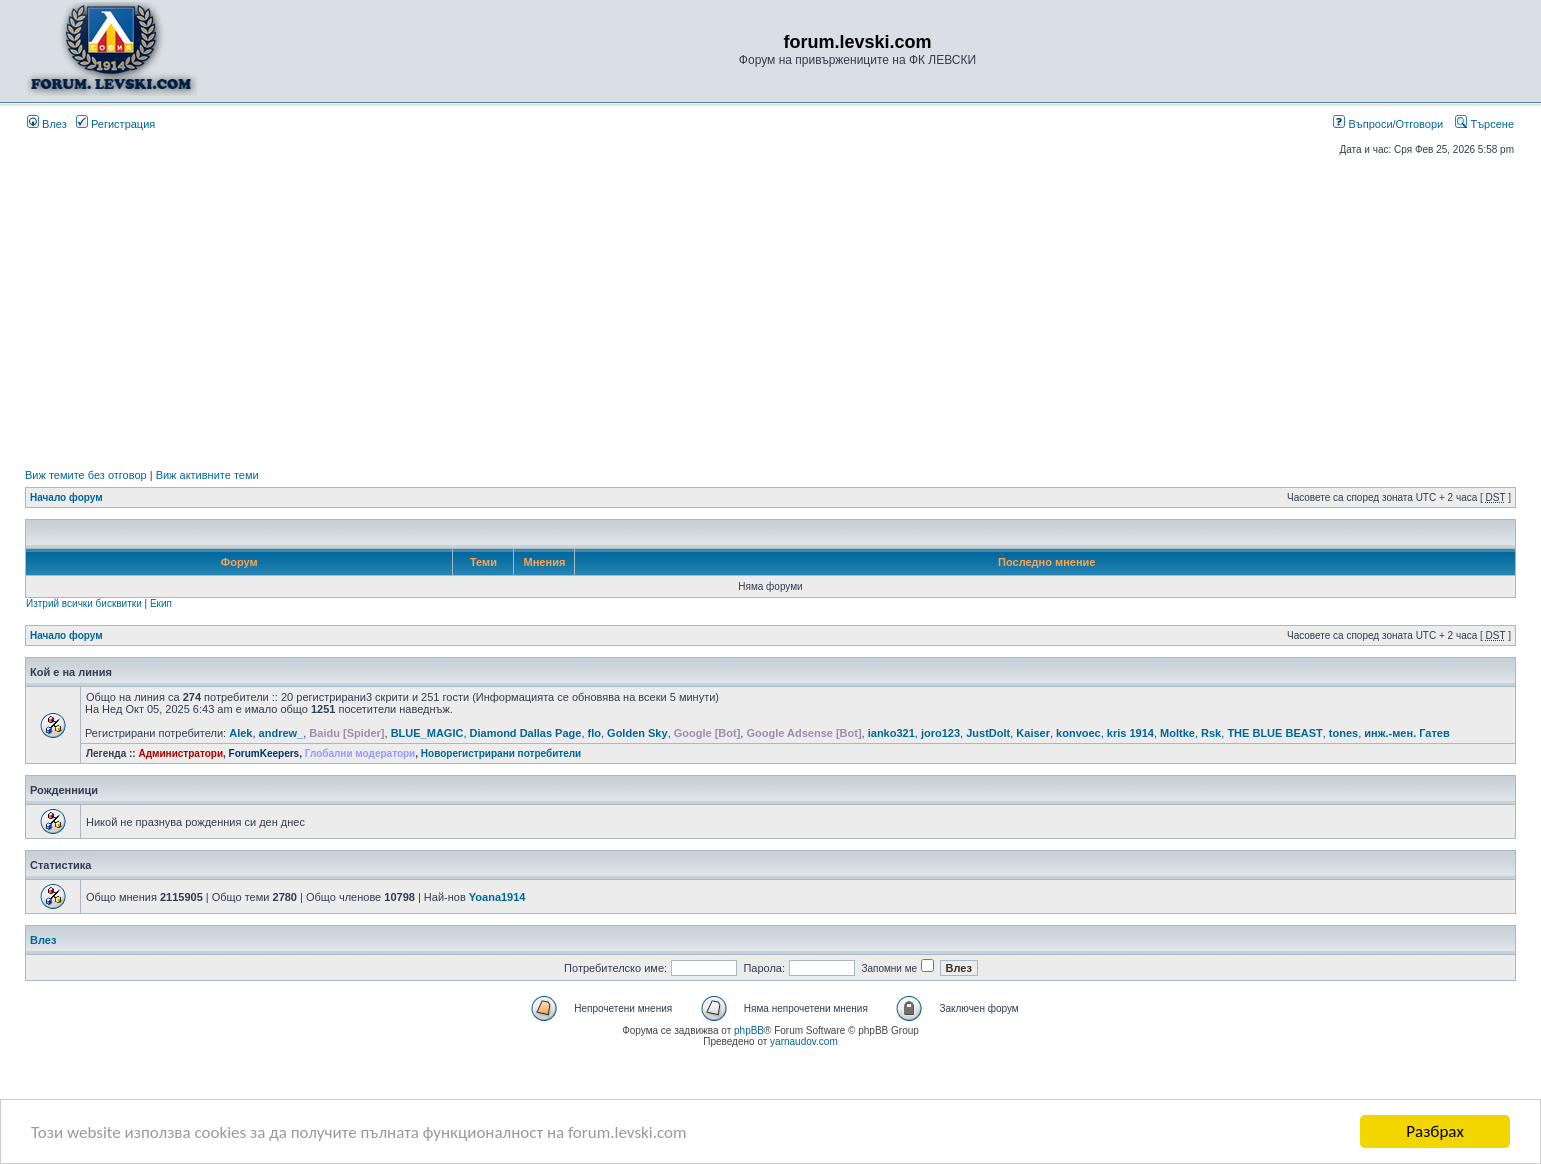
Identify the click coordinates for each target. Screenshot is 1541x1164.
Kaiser (1033, 733)
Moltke (1177, 733)
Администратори (180, 753)
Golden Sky (637, 733)
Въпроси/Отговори (1388, 124)
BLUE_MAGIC (427, 733)
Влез (47, 124)
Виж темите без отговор (86, 475)
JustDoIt (988, 733)
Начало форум (66, 497)
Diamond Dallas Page (526, 733)
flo (594, 733)
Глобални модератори (360, 753)
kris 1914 (1130, 733)
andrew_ (281, 733)
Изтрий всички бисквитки (84, 603)
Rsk (1211, 733)
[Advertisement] (771, 312)
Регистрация (115, 124)
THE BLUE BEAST (1274, 733)
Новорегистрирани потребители (501, 753)
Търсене (1484, 124)
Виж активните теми (207, 475)
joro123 (940, 733)
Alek (240, 733)
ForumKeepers (264, 753)
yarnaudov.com (804, 1041)
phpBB (749, 1030)
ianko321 (891, 733)
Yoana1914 (497, 897)
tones (1343, 733)
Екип (161, 603)
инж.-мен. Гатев (1406, 733)
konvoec (1078, 733)
